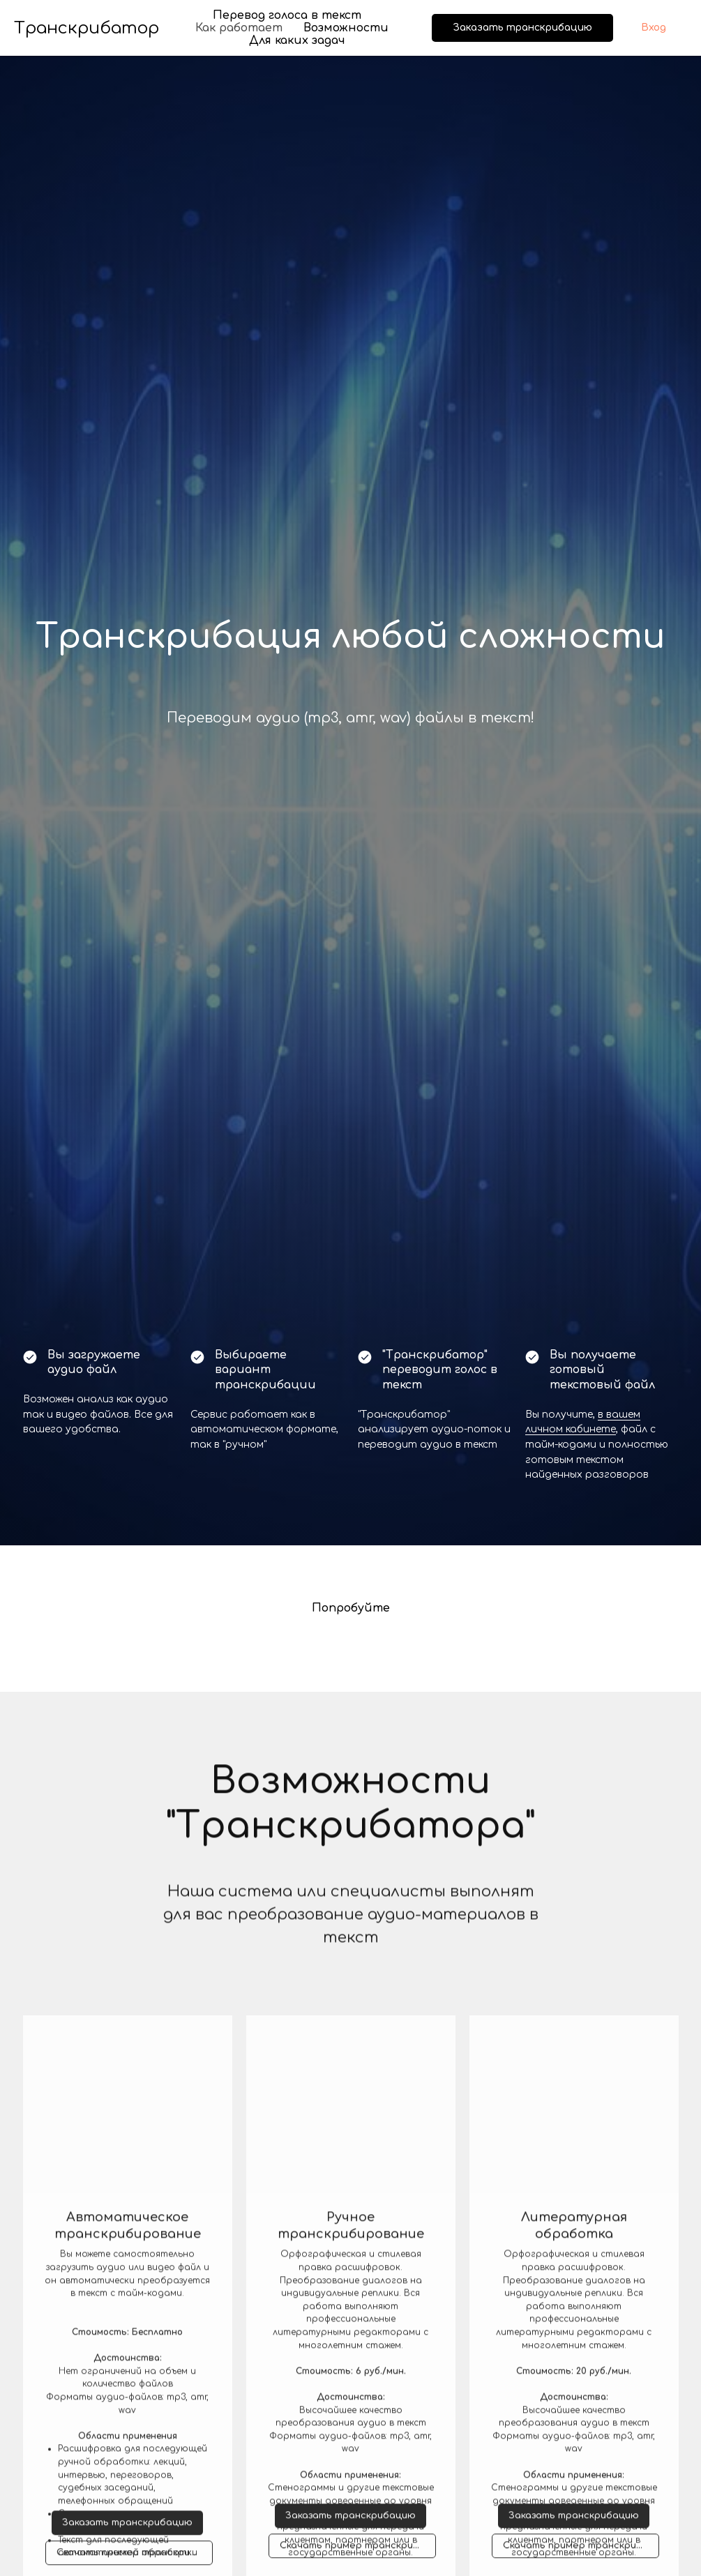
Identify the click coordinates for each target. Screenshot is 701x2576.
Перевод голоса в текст (287, 15)
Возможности (346, 28)
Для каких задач (297, 40)
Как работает (238, 28)
